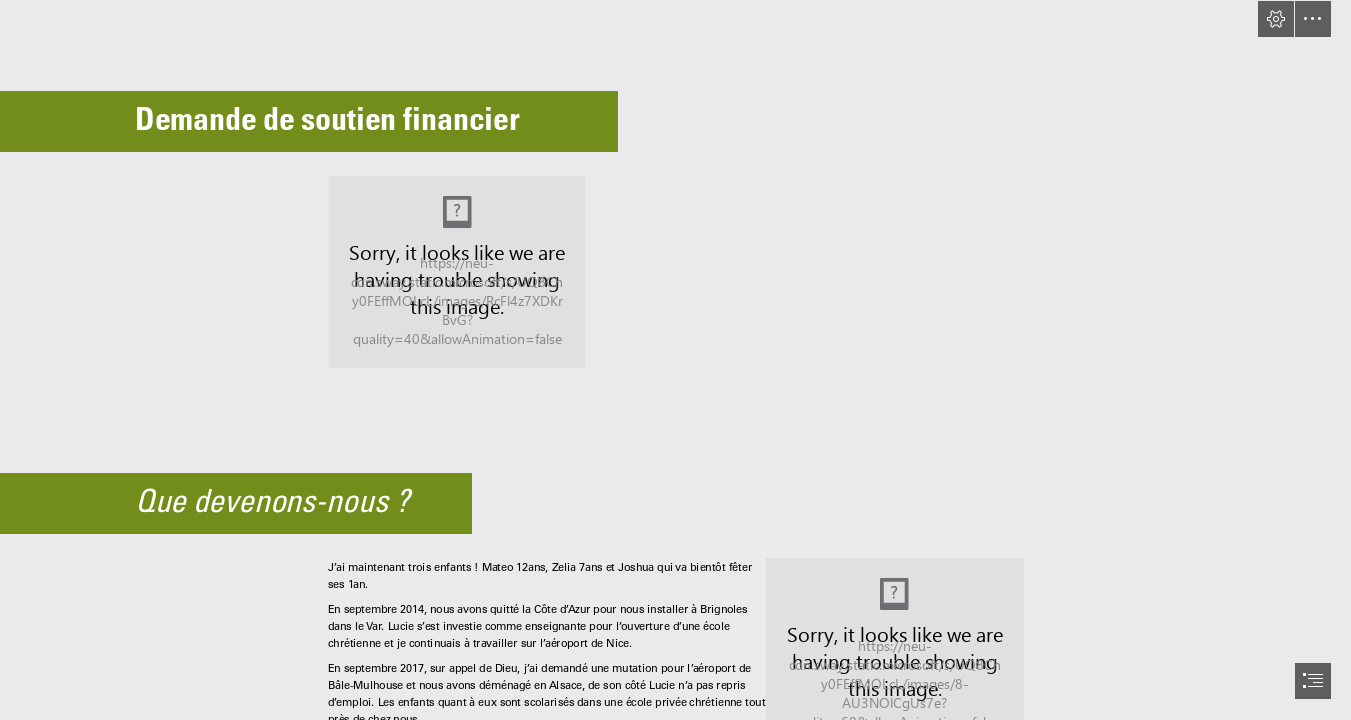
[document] (675, 360)
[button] (1276, 19)
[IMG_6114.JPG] (457, 272)
